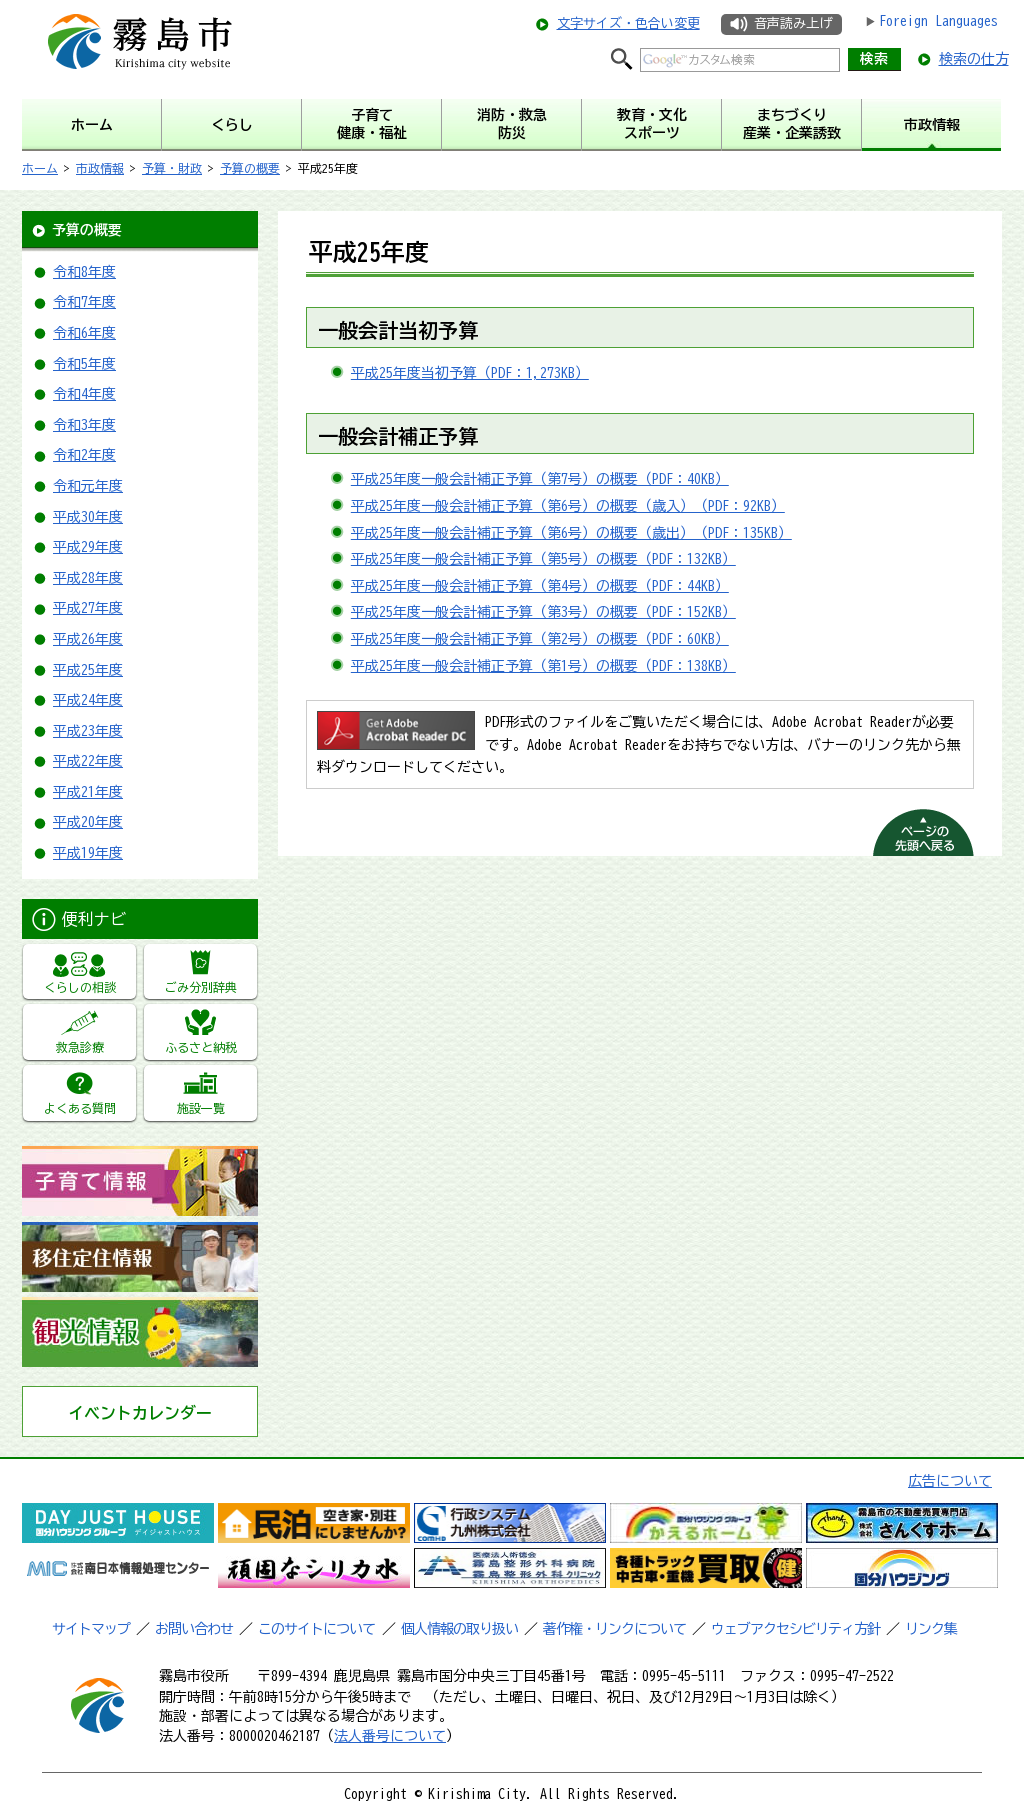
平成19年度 (88, 853)
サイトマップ (91, 1629)
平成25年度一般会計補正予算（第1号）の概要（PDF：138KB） (543, 666)
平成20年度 (88, 822)
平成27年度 (88, 608)
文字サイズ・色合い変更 (628, 23)
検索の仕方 (974, 59)
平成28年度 (88, 578)
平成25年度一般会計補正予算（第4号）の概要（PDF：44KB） (540, 586)
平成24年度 (88, 700)
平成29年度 (88, 547)
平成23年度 (88, 731)
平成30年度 (88, 517)
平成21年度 (88, 792)
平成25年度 (88, 670)
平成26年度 (88, 639)
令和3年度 (84, 425)
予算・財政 (172, 168)
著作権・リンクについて (614, 1629)
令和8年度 (84, 272)
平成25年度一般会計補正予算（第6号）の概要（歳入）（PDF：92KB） (568, 506)
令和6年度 (84, 333)
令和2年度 (84, 455)
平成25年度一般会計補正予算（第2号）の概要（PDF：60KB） (540, 639)
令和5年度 (84, 364)
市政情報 (100, 168)
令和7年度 (84, 302)
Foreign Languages (938, 21)
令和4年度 (84, 394)
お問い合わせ (194, 1629)
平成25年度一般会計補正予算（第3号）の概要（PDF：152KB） (543, 612)
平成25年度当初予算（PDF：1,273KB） (470, 373)
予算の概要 (250, 168)
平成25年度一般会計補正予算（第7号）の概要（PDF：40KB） (540, 479)
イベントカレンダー (140, 1413)
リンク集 (931, 1629)
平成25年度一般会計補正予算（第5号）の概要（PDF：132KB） (543, 559)
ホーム (40, 168)
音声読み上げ (793, 23)
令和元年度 (88, 486)
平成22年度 (88, 761)
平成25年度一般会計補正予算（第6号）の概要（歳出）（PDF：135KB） (571, 533)
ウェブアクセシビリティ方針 (795, 1629)
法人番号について (390, 1736)
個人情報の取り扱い (459, 1629)
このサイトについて (316, 1629)
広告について (950, 1481)
